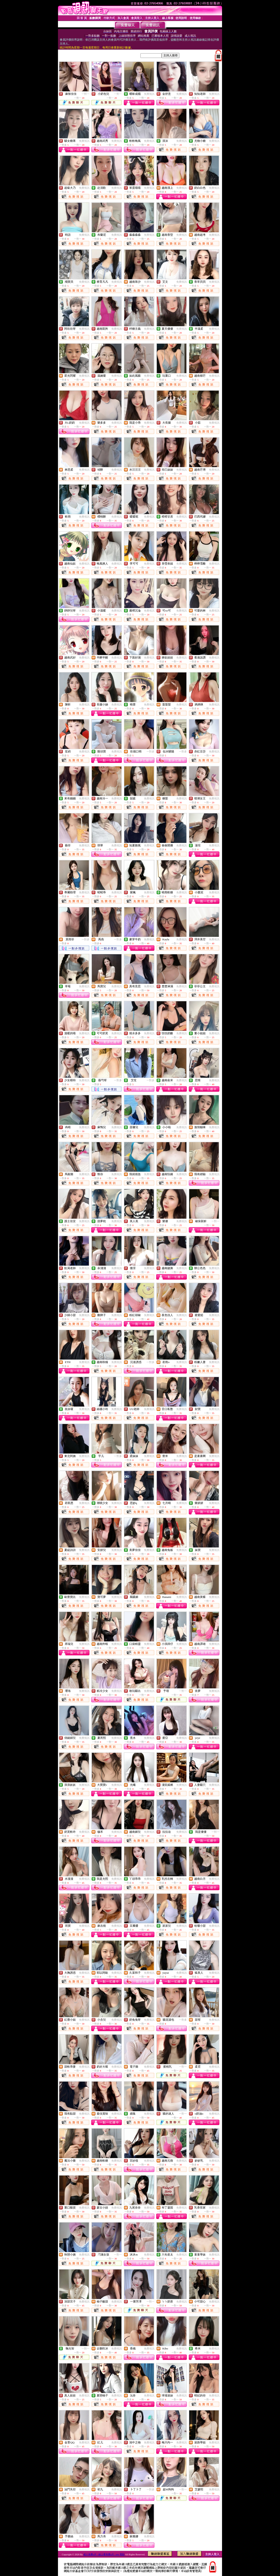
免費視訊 (149, 93)
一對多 (150, 751)
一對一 (85, 93)
